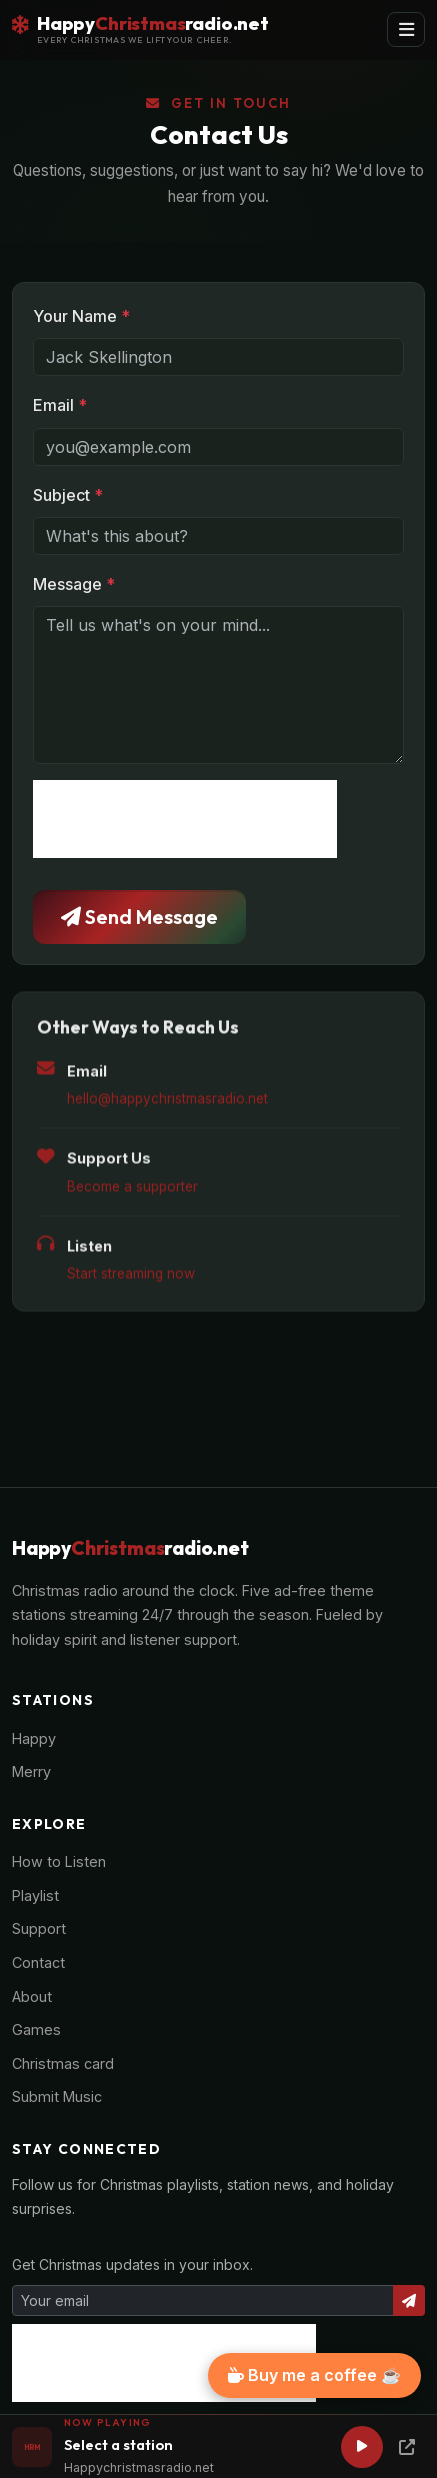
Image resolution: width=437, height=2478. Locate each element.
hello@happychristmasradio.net (167, 1104)
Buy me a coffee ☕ (314, 2375)
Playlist (35, 1895)
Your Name (81, 316)
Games (36, 2029)
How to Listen (59, 1861)
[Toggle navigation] (406, 29)
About (32, 1996)
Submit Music (57, 2096)
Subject (68, 495)
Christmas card (63, 2063)
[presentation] (185, 819)
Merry (31, 1771)
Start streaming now (131, 1279)
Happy (34, 1738)
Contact (38, 1962)
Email (60, 405)
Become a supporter (132, 1191)
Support (39, 1928)
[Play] (362, 2447)
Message (74, 584)
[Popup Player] (407, 2447)
